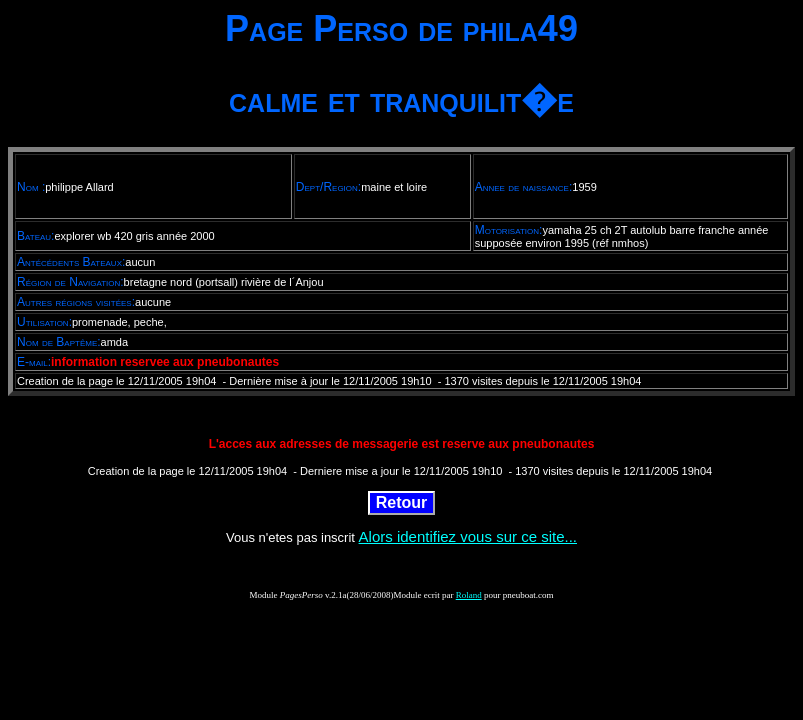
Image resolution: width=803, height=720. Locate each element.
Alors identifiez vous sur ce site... (468, 536)
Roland (469, 595)
